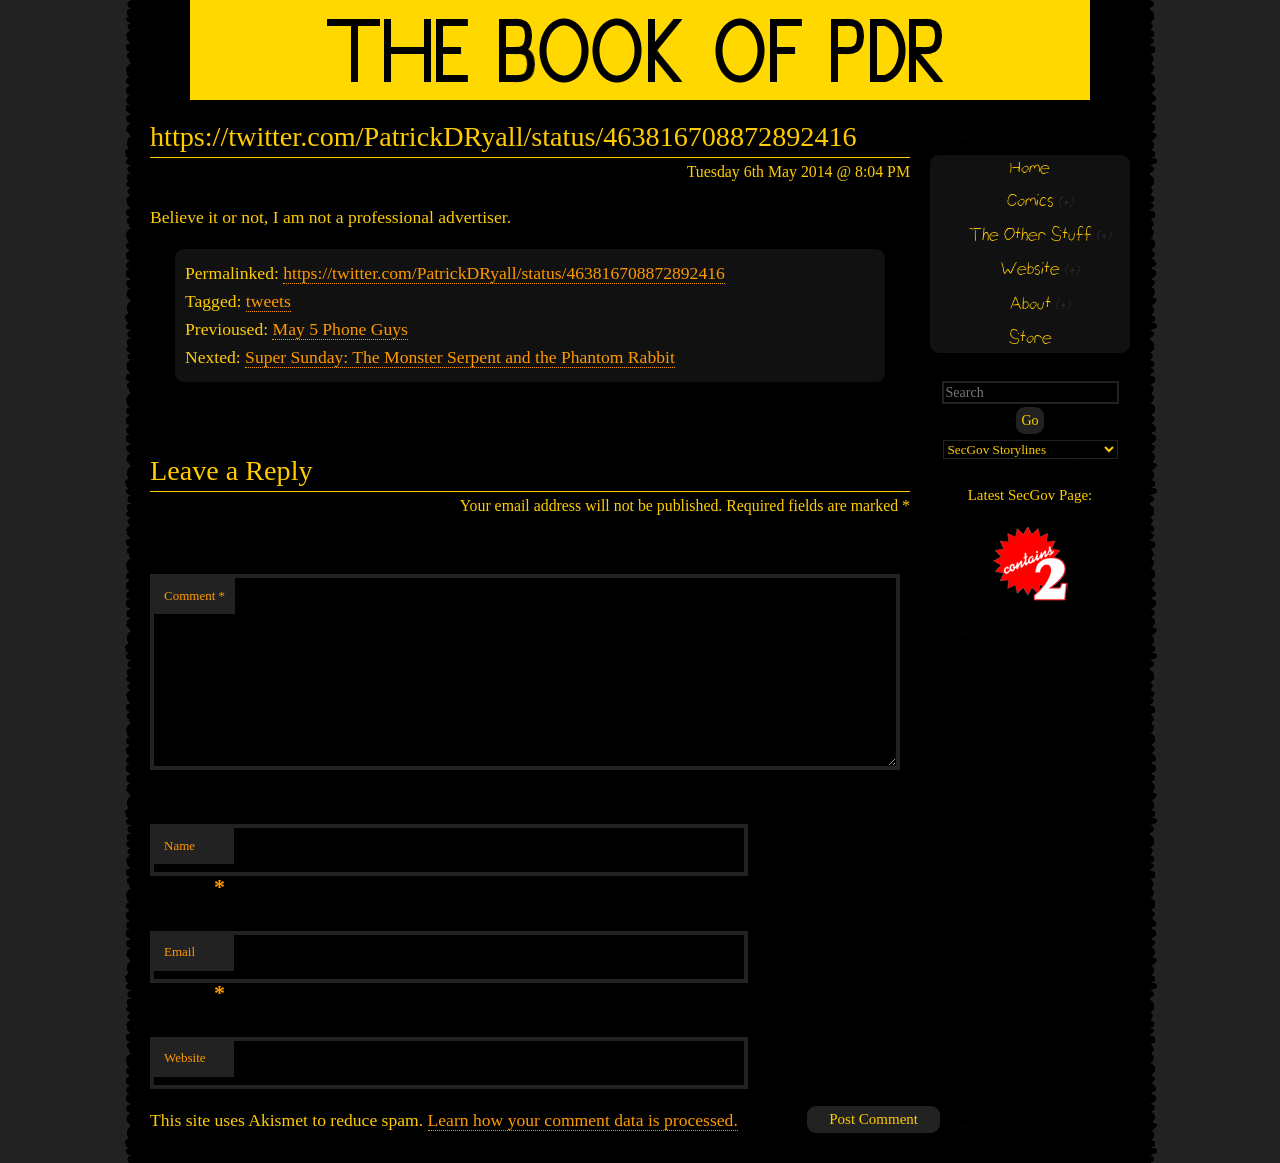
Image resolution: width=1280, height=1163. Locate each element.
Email (194, 957)
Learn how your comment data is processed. (583, 1120)
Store (1030, 338)
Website (185, 1057)
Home (1030, 168)
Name (194, 851)
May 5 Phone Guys (339, 329)
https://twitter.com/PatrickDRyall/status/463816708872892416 (504, 273)
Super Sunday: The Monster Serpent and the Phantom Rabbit (460, 357)
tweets (268, 301)
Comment (194, 595)
